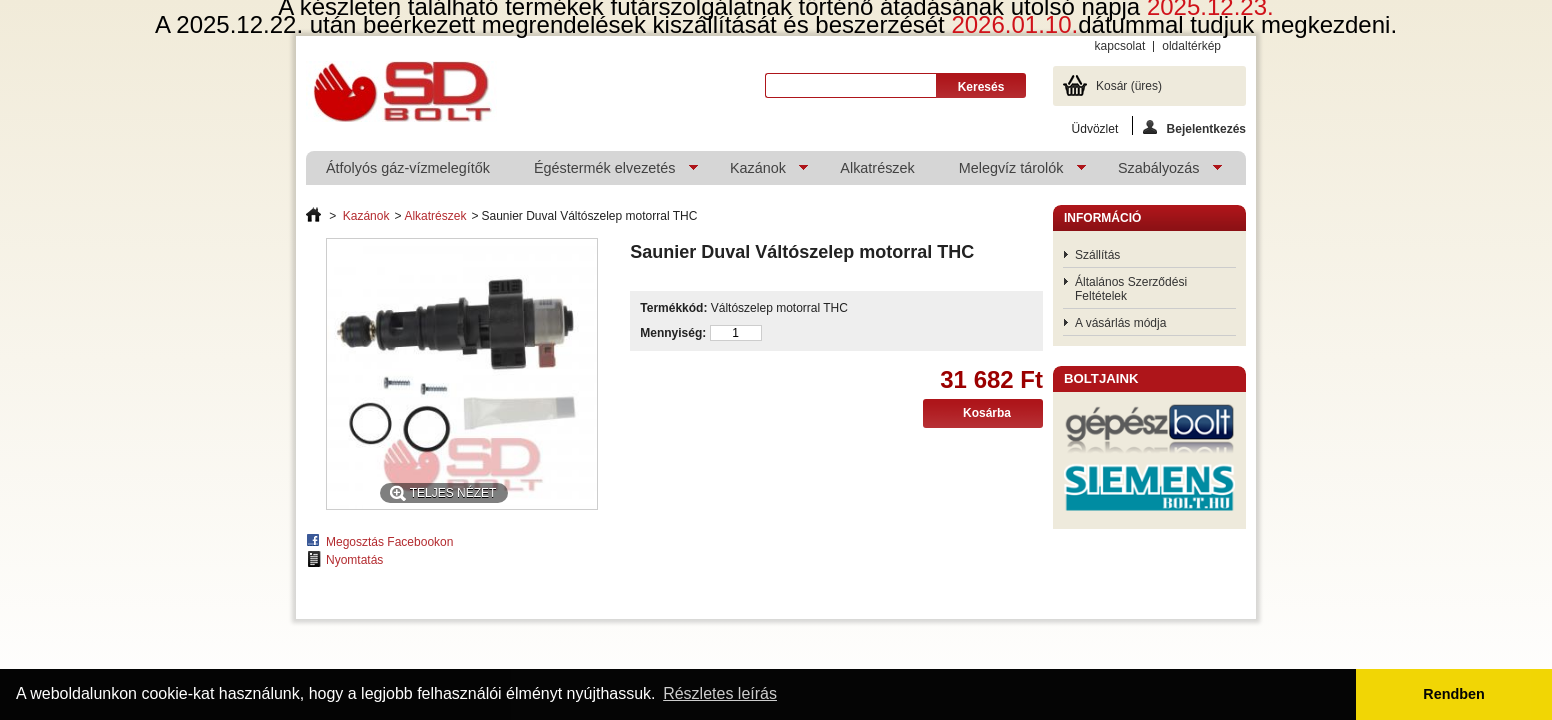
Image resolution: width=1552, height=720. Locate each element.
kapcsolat (1120, 46)
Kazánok (759, 172)
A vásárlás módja (1120, 323)
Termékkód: (673, 308)
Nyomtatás (354, 560)
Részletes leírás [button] (720, 693)
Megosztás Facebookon (389, 542)
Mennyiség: (673, 333)
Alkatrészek (877, 168)
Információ (1102, 218)
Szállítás (1097, 255)
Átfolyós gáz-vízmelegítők (408, 168)
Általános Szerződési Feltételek (1131, 289)
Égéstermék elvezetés (606, 172)
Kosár (1129, 86)
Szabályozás (1160, 172)
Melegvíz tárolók (1012, 172)
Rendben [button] (1454, 694)
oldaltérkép (1191, 46)
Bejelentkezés (1194, 127)
